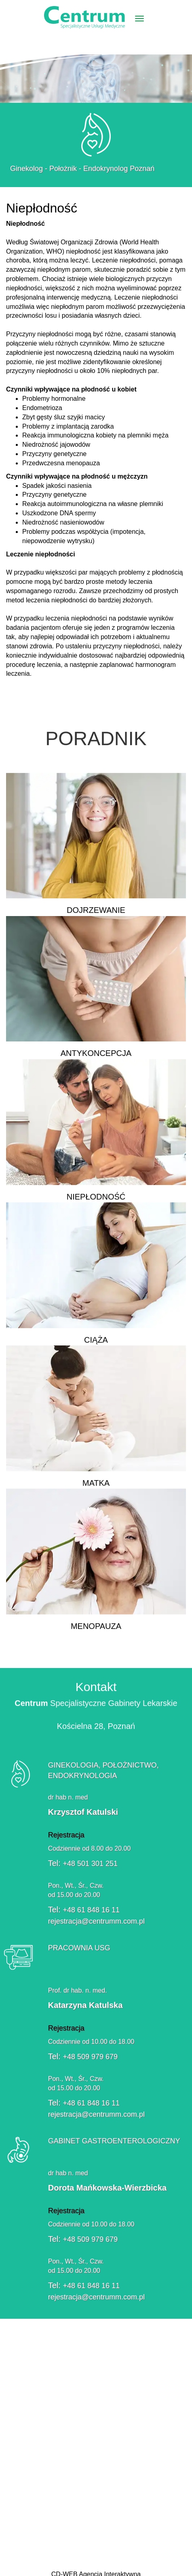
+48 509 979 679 (90, 2061)
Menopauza (96, 1564)
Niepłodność (96, 1134)
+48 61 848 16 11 (87, 1910)
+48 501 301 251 (86, 1864)
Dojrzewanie (96, 848)
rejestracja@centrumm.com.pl (92, 1921)
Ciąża (96, 1277)
